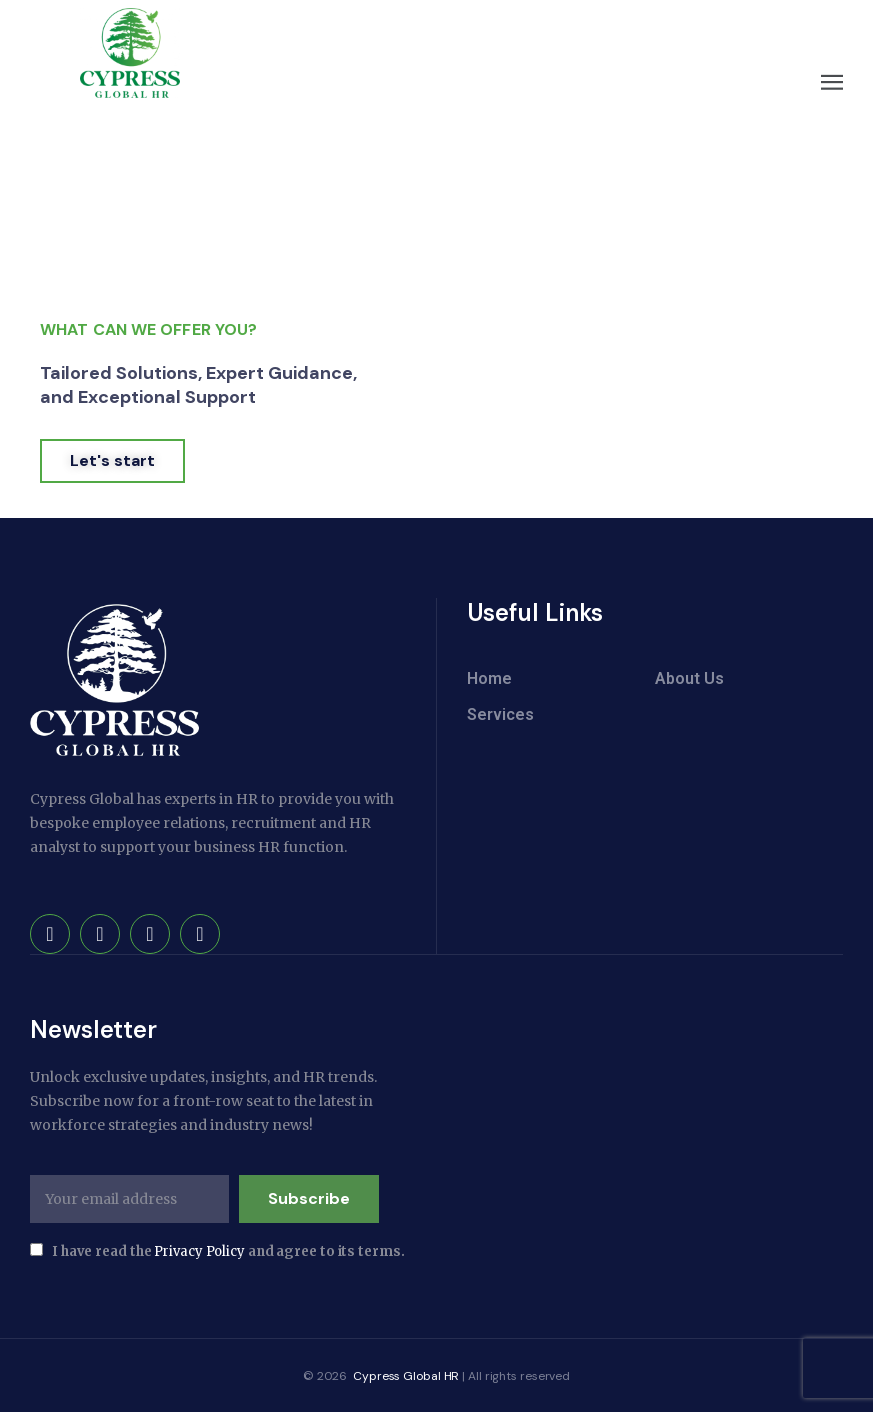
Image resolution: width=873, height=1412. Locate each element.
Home (489, 678)
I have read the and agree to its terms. (217, 1250)
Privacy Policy (199, 1250)
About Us (689, 678)
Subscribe (309, 1197)
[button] (832, 82)
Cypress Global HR (404, 1375)
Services (500, 714)
